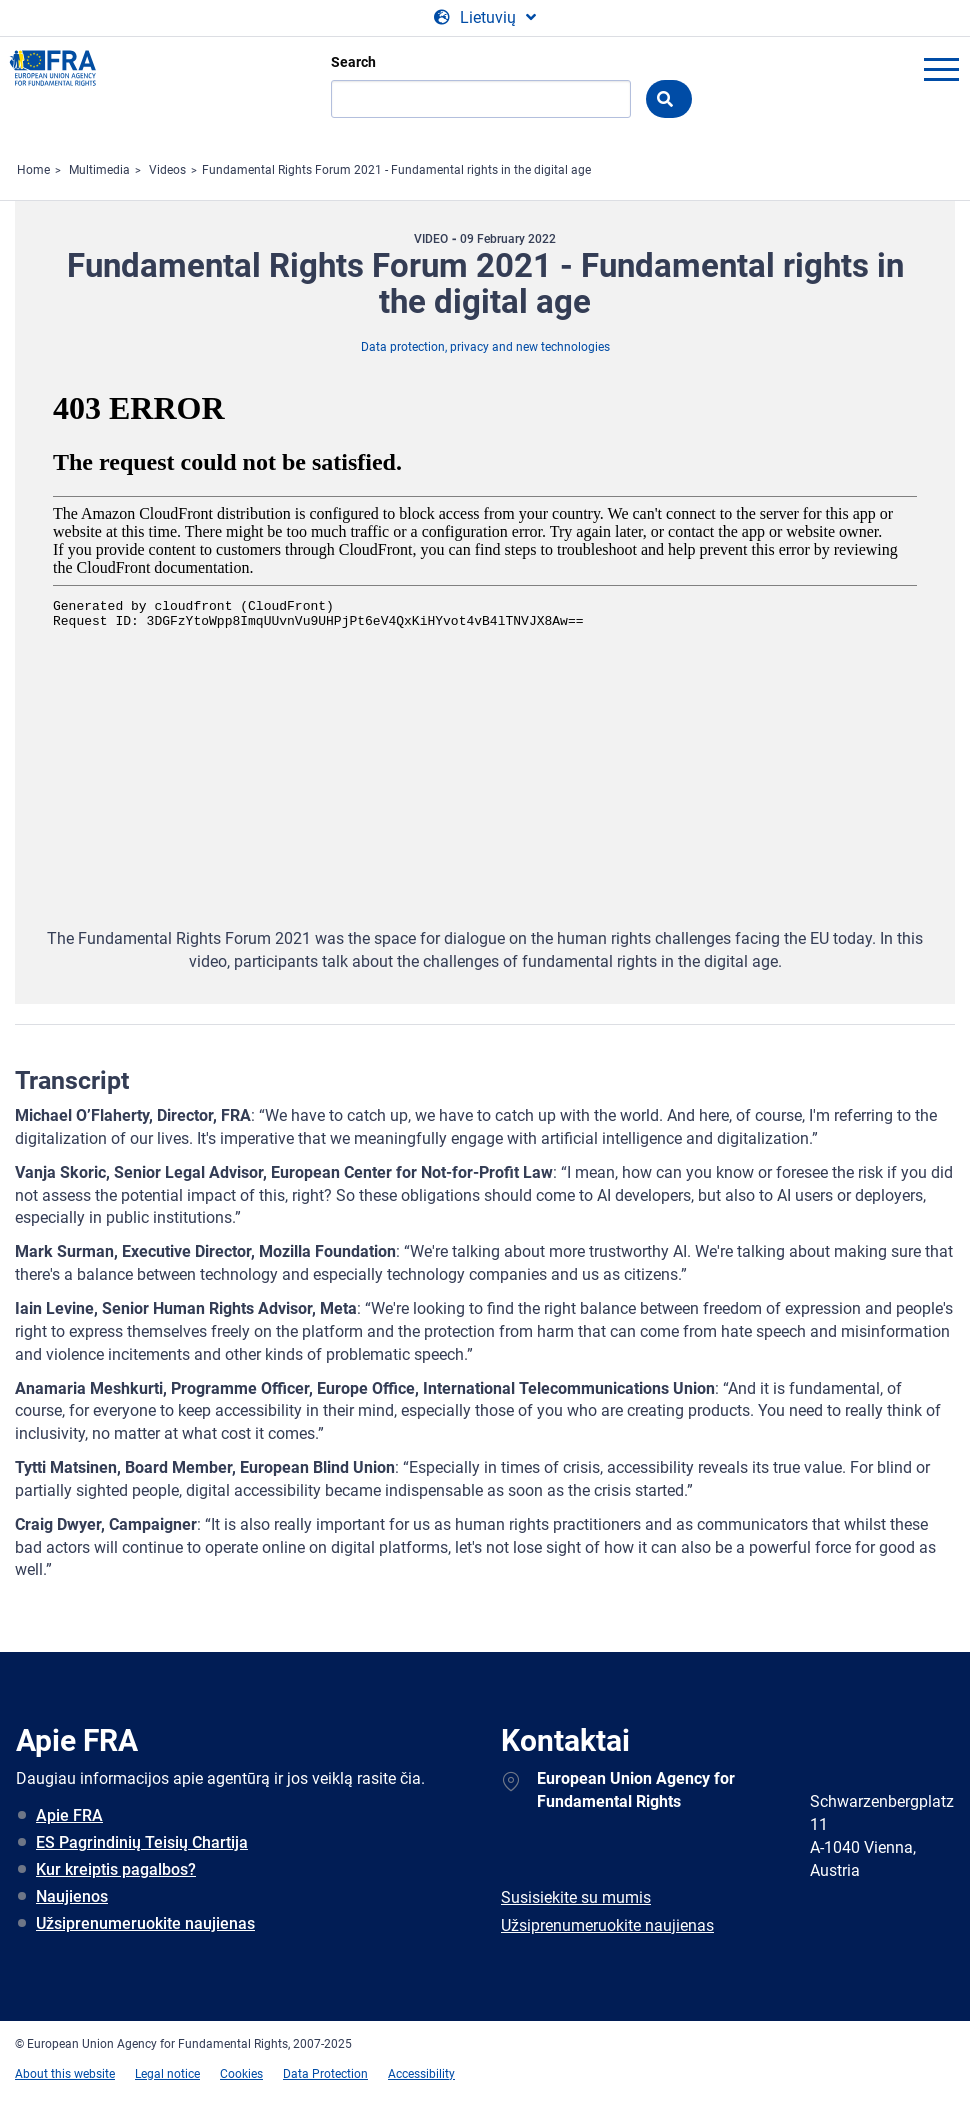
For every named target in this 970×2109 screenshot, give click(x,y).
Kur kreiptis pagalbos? (116, 1869)
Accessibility (421, 2074)
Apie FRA (69, 1815)
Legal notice (167, 2074)
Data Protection (325, 2074)
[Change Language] (485, 18)
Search (353, 62)
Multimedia (99, 170)
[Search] (481, 99)
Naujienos (72, 1896)
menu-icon (941, 69)
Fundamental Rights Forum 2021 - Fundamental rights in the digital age (396, 170)
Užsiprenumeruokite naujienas (145, 1923)
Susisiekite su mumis (576, 1897)
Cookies (241, 2074)
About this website (65, 2074)
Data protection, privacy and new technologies (485, 347)
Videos (167, 170)
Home (33, 170)
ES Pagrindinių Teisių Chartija (142, 1842)
